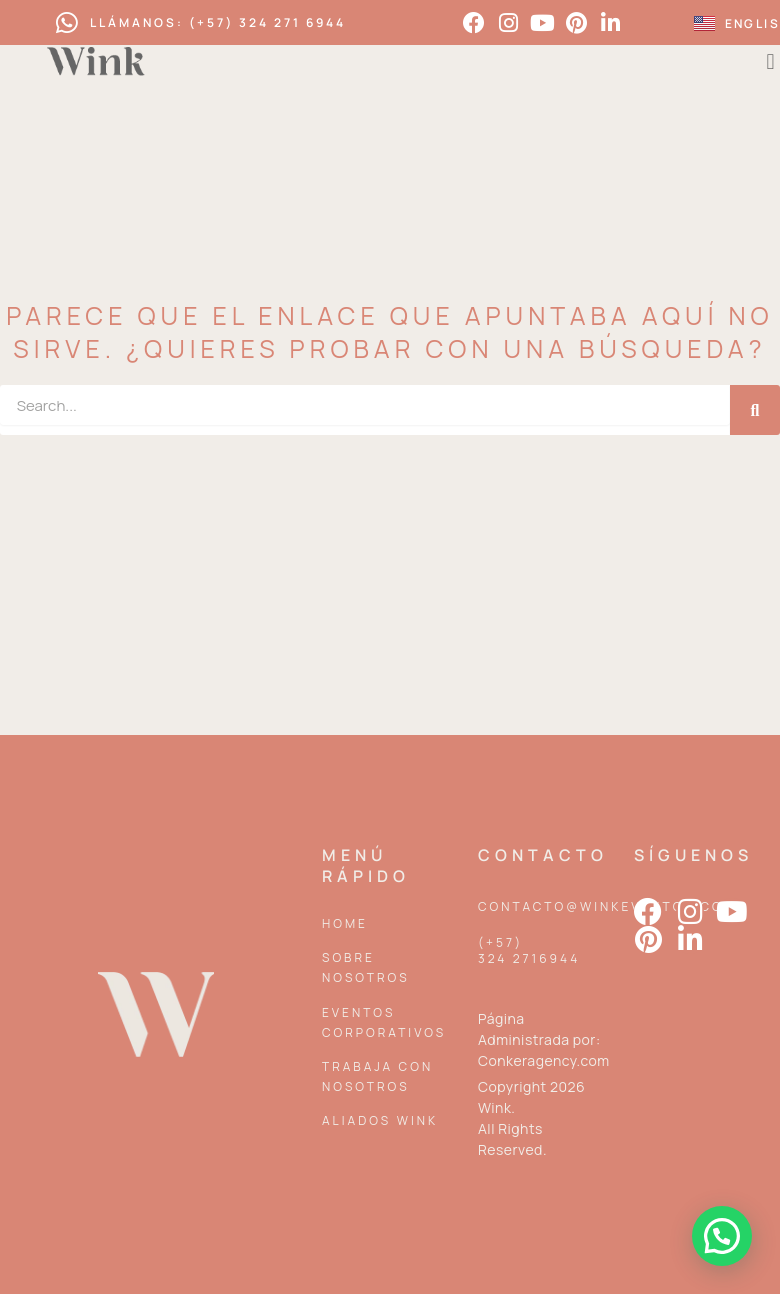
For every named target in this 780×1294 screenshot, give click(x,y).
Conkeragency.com (544, 1060)
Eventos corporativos (384, 1022)
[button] (722, 1236)
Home (345, 923)
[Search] (755, 410)
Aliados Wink (380, 1120)
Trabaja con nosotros (377, 1076)
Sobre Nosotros (366, 967)
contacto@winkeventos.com (607, 906)
